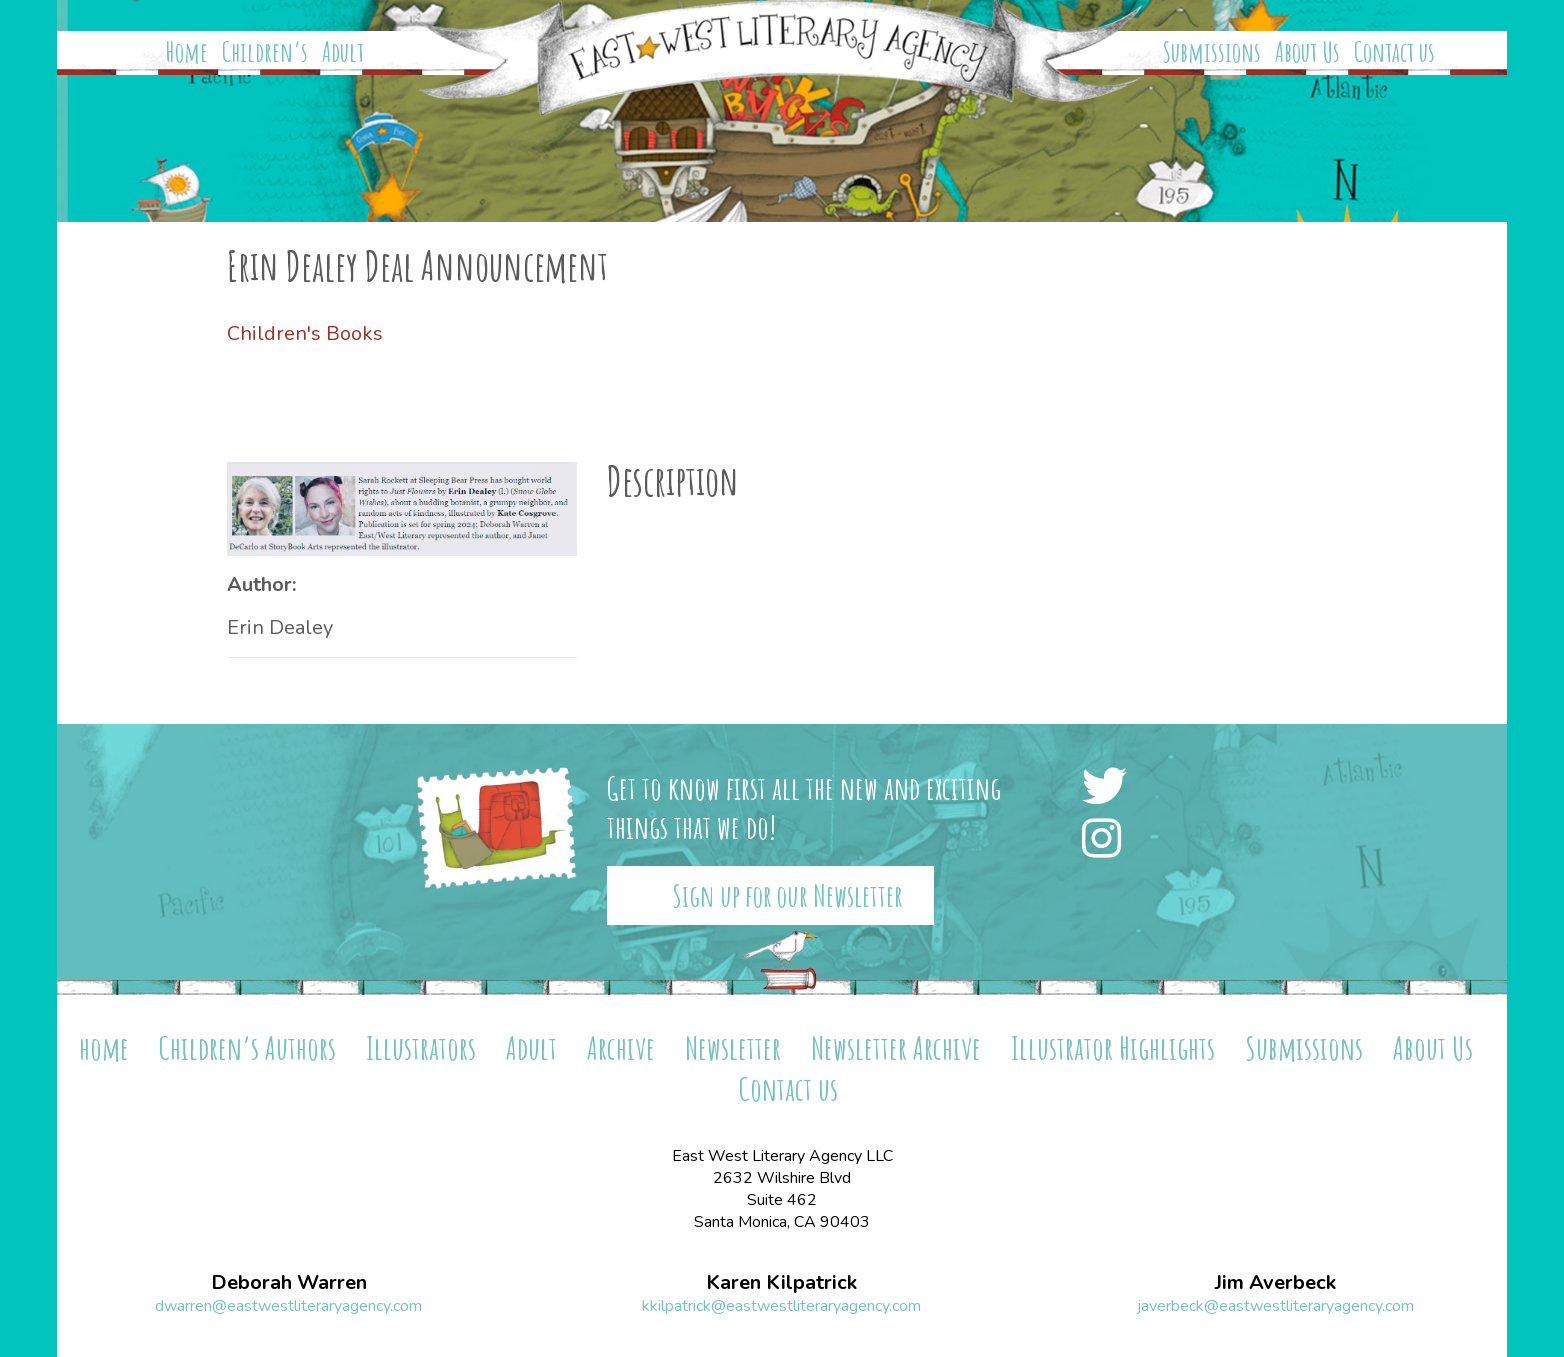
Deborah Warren (289, 1283)
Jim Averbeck (1275, 1283)
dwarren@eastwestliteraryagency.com (288, 1306)
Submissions (1212, 52)
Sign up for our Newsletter (787, 895)
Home (187, 52)
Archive (621, 1047)
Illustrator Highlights (1113, 1047)
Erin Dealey (280, 627)
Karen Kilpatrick (781, 1283)
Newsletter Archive (896, 1047)
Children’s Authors (247, 1047)
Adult (343, 52)
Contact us (1394, 52)
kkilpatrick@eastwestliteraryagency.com (781, 1306)
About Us (1307, 52)
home (104, 1047)
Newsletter (733, 1047)
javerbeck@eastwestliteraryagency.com (1275, 1306)
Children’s (265, 52)
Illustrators (421, 1047)
